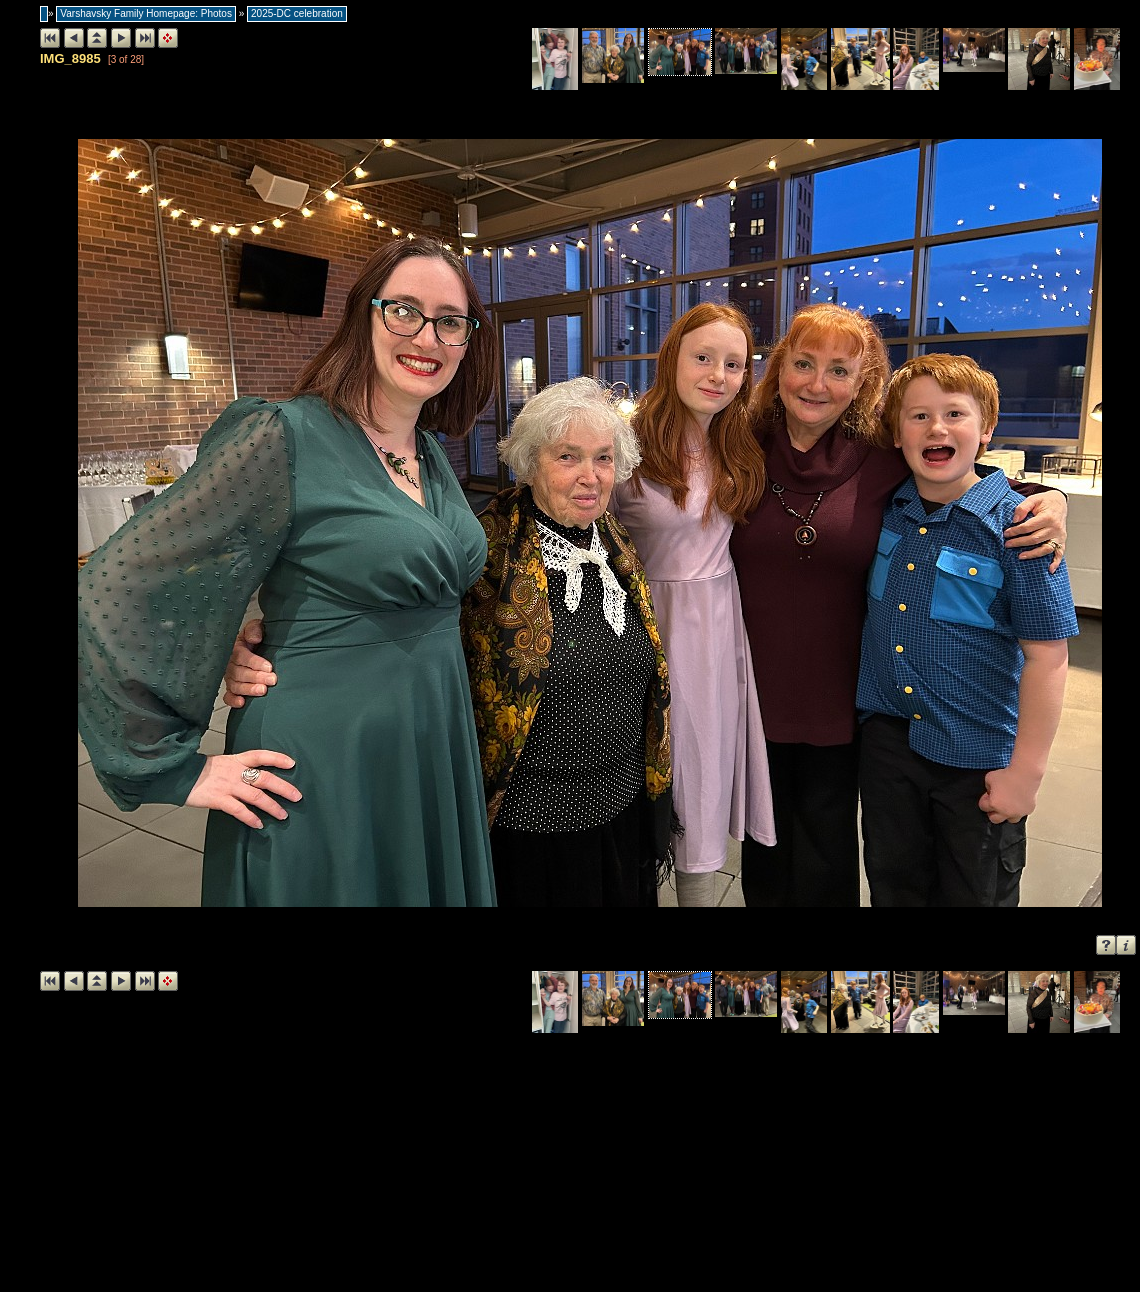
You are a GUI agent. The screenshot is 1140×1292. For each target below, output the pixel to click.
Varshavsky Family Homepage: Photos (146, 13)
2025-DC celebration (297, 13)
